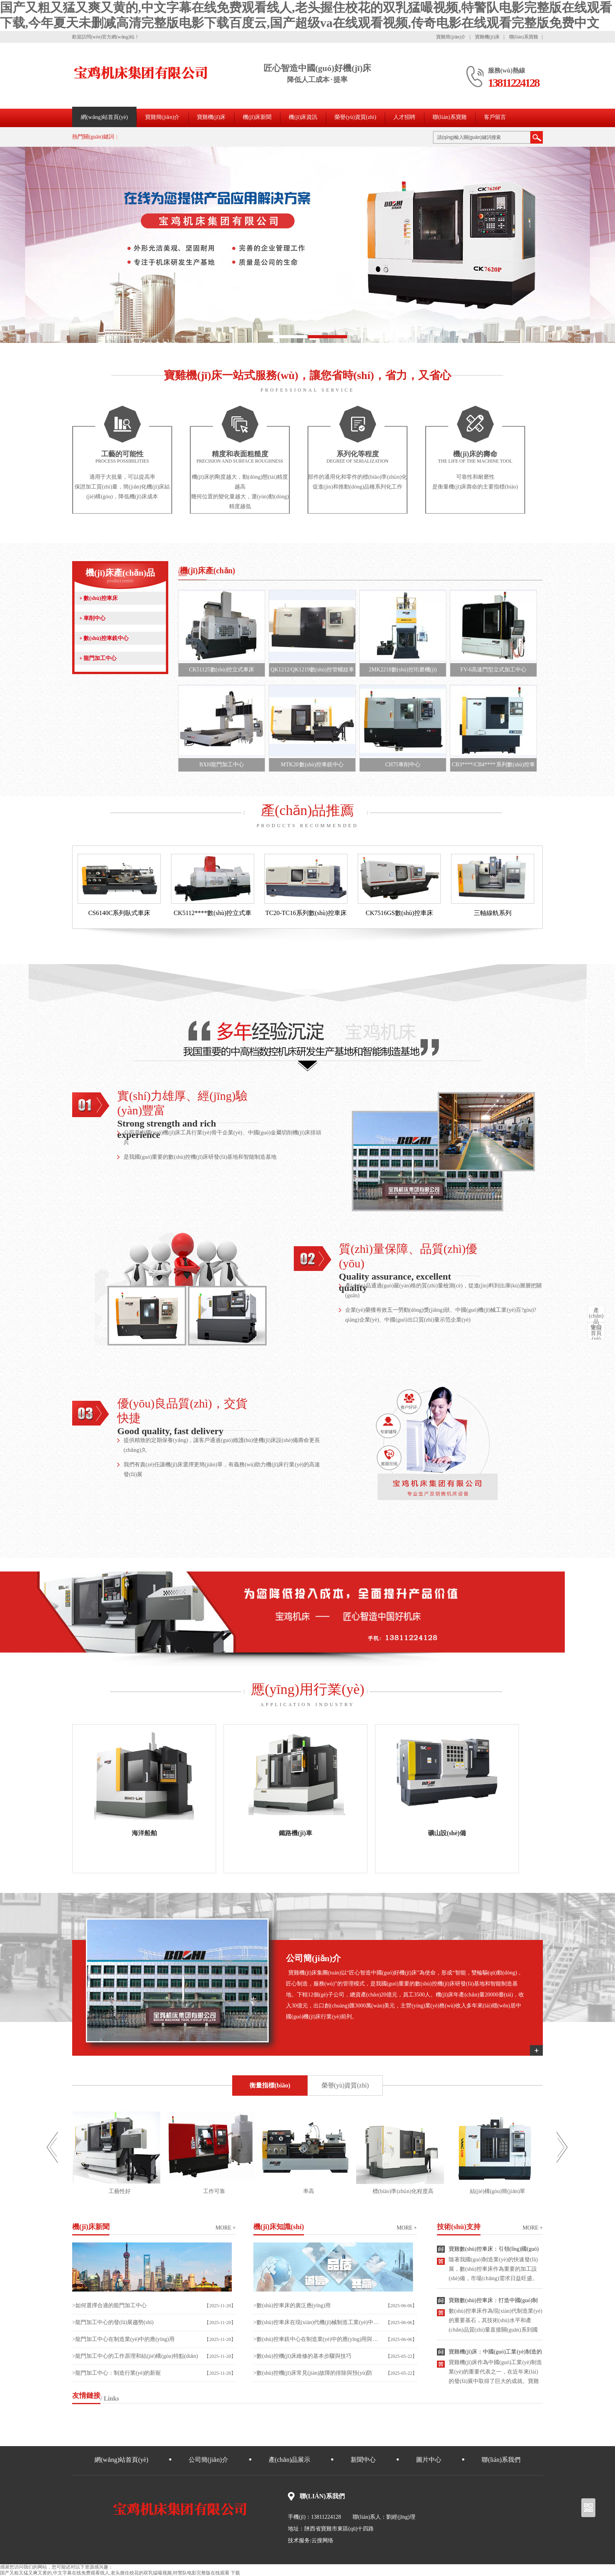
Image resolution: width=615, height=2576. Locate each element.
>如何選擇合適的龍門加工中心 (109, 2305)
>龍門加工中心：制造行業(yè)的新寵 (116, 2373)
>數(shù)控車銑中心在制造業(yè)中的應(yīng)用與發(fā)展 (316, 2339)
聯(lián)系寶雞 (523, 37)
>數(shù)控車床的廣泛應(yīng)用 (292, 2305)
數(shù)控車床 (98, 598)
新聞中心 (363, 2459)
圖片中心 (428, 2459)
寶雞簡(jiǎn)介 (451, 37)
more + (225, 2228)
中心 (596, 1319)
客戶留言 (495, 117)
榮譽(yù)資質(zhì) (355, 117)
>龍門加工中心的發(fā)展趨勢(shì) (113, 2322)
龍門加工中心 (97, 658)
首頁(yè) (596, 1333)
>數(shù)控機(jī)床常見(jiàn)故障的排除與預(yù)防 (312, 2373)
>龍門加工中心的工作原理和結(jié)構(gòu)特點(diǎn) (135, 2356)
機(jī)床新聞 (257, 117)
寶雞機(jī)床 (487, 37)
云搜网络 (322, 2540)
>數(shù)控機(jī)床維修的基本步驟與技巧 (302, 2356)
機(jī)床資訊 (303, 117)
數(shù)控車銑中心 (104, 638)
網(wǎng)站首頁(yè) (104, 117)
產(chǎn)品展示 (290, 2459)
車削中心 (92, 618)
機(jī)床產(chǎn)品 (120, 576)
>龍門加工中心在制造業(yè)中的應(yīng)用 (123, 2339)
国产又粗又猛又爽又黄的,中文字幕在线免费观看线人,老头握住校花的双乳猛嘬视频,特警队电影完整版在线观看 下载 (120, 2573)
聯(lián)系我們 (501, 2459)
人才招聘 (404, 117)
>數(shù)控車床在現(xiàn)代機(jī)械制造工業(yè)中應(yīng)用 (316, 2322)
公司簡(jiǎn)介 (208, 2459)
